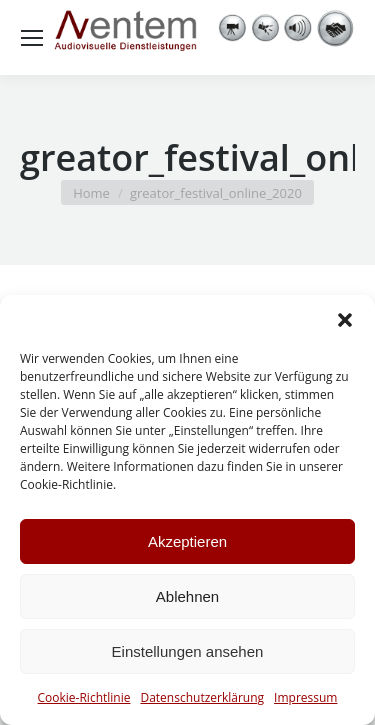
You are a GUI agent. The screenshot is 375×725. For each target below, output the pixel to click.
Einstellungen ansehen (188, 651)
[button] (345, 320)
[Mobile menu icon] (32, 38)
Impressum (305, 697)
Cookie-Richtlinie (84, 697)
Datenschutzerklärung (202, 697)
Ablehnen (187, 596)
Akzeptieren (187, 541)
